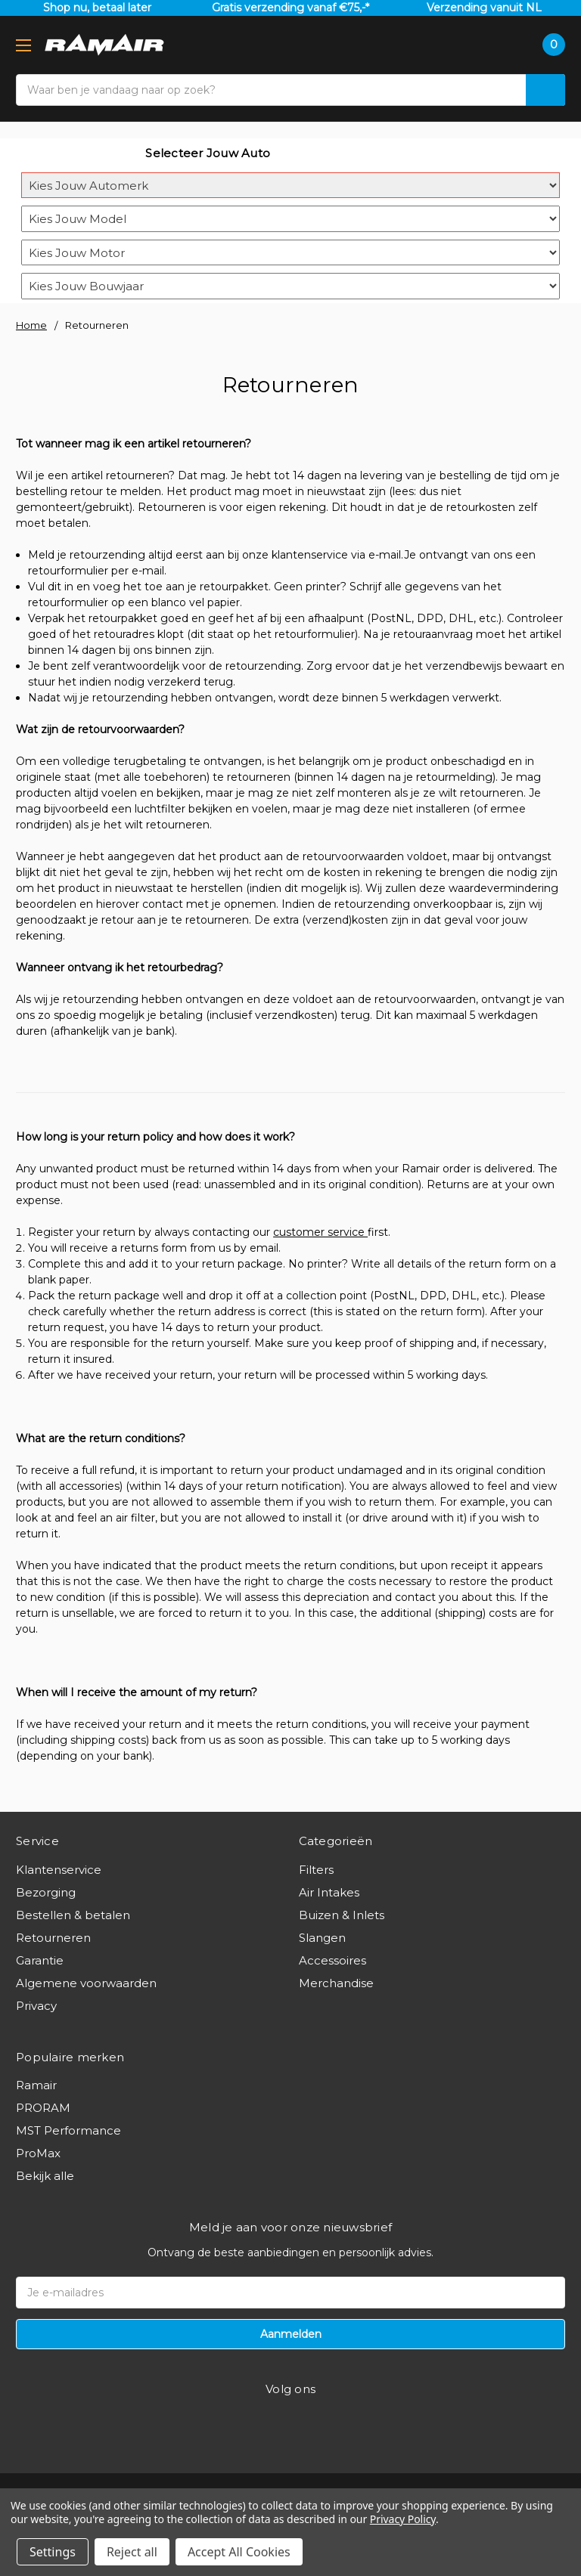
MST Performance (68, 2130)
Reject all (132, 2551)
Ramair (36, 2085)
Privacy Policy (403, 2519)
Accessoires (332, 1960)
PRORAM (43, 2108)
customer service (320, 1232)
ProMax (38, 2153)
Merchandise (336, 1983)
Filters (316, 1869)
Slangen (322, 1937)
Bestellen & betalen (73, 1915)
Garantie (40, 1960)
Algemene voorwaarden (86, 1983)
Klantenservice (58, 1869)
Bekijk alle (45, 2176)
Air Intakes (329, 1892)
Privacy (36, 2006)
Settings (53, 2551)
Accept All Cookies (239, 2551)
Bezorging (46, 1892)
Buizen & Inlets (341, 1915)
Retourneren (53, 1937)
